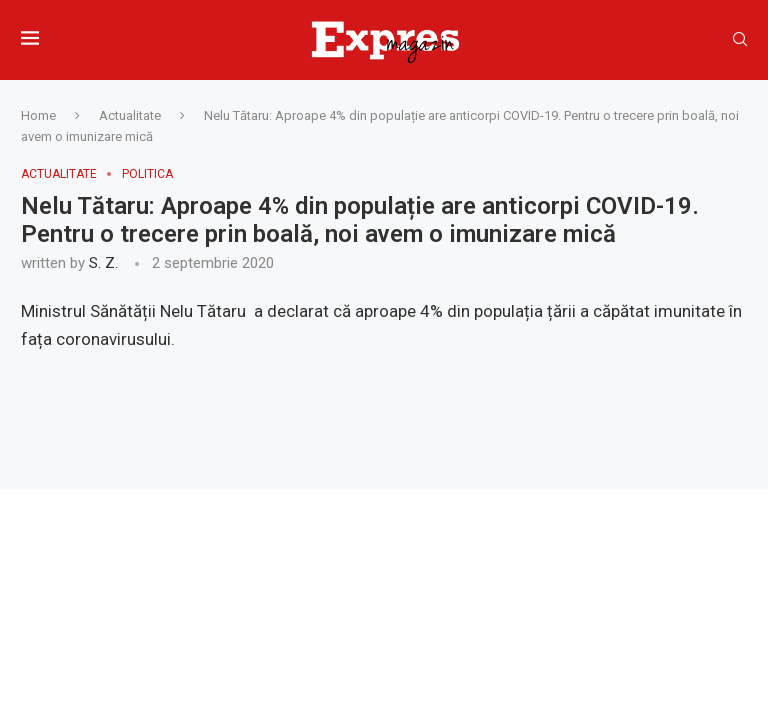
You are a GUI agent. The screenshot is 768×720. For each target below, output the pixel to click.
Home (38, 115)
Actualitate (130, 115)
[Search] (740, 40)
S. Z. (103, 263)
